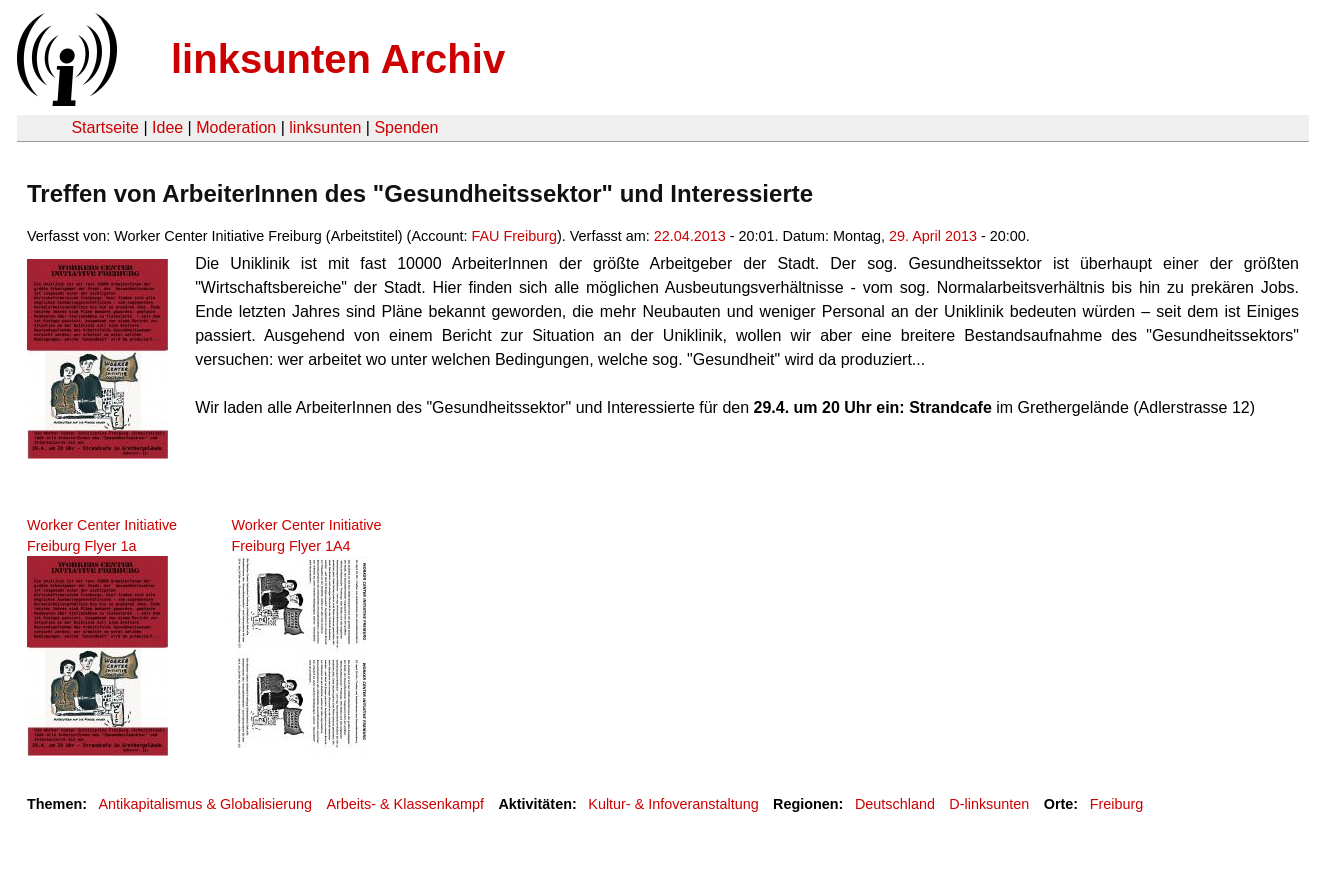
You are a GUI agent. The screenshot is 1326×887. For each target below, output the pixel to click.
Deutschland (895, 804)
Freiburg (1117, 804)
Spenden (406, 127)
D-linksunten (989, 804)
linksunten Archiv (338, 59)
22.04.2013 (690, 236)
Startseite (105, 127)
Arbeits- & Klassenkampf (405, 804)
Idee (167, 127)
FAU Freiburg (514, 236)
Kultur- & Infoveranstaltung (673, 804)
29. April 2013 (933, 236)
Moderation (236, 127)
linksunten (325, 127)
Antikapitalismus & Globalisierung (205, 804)
